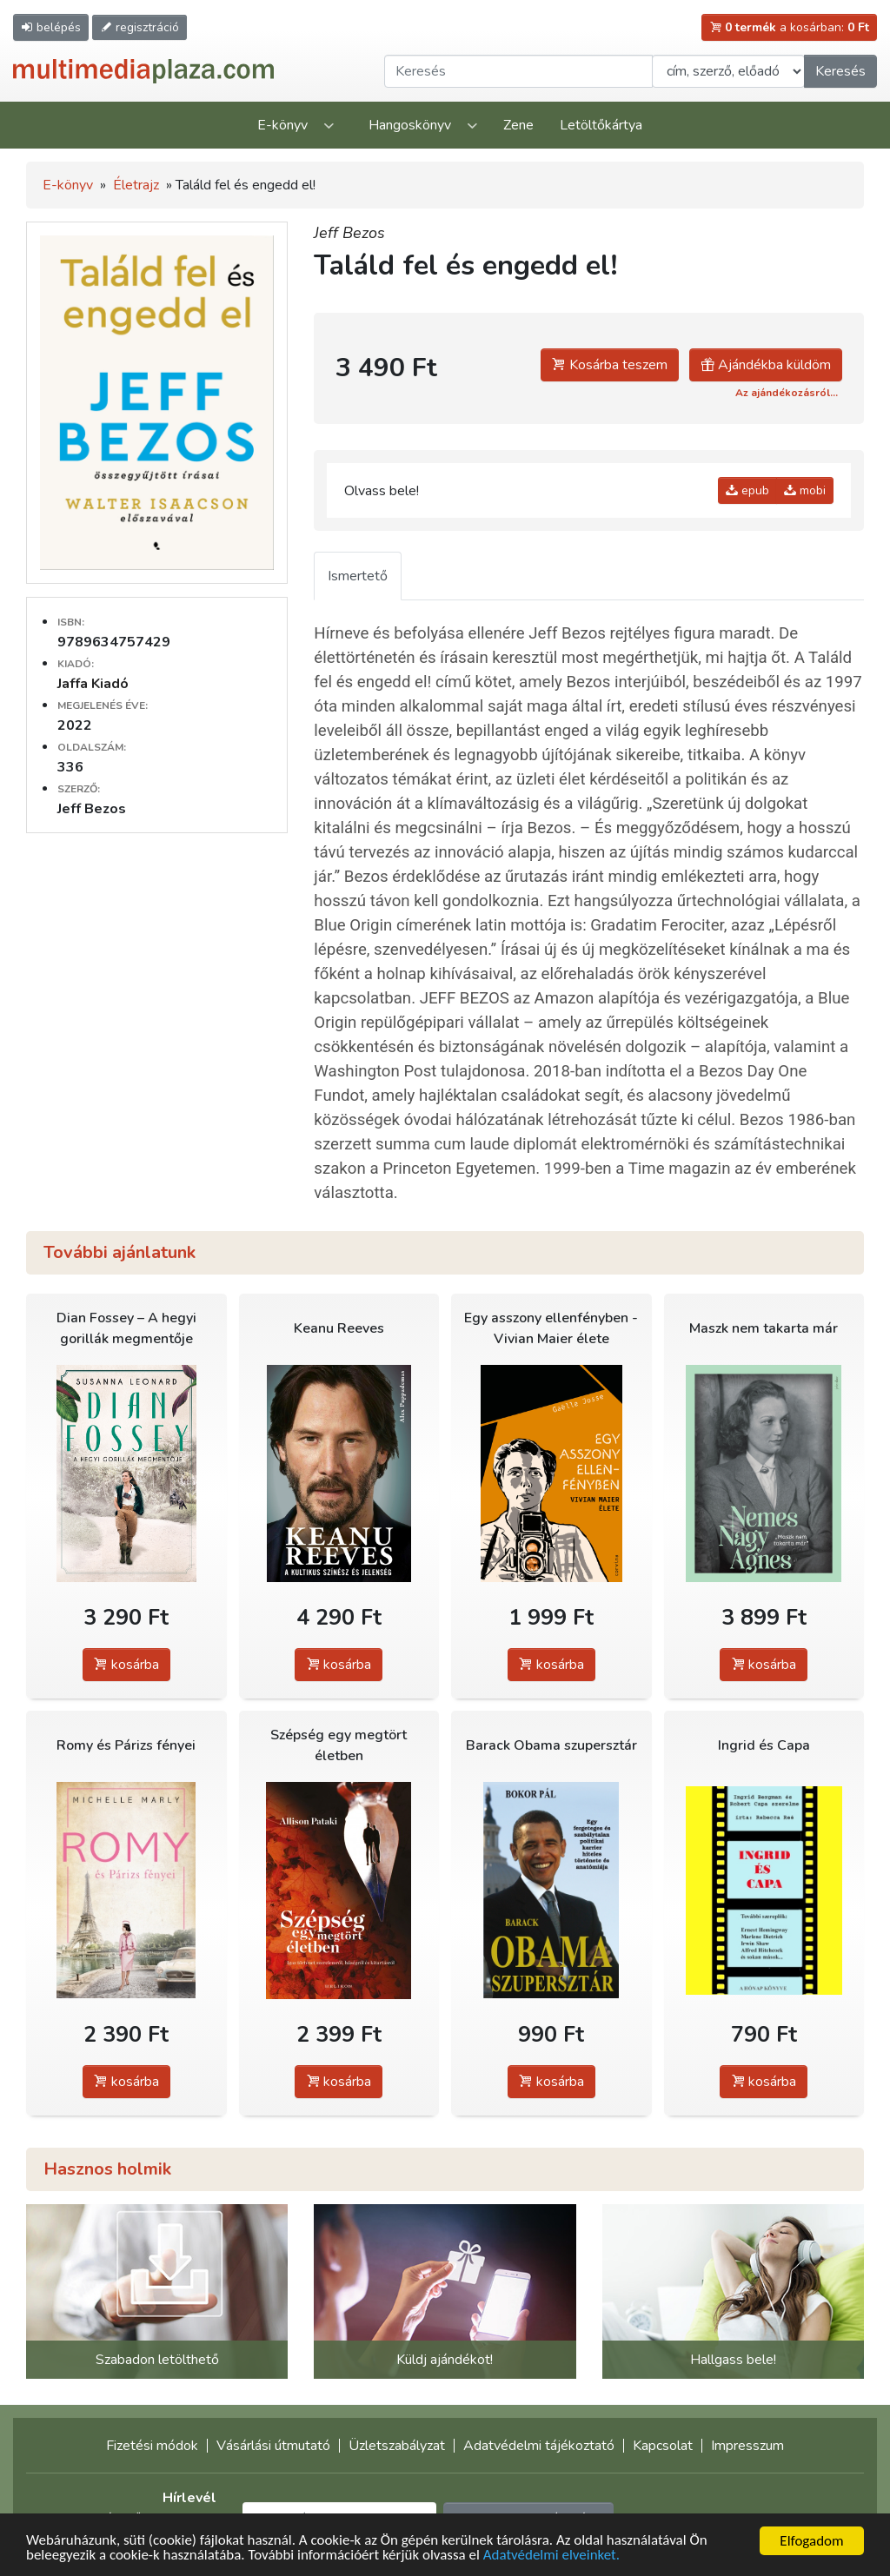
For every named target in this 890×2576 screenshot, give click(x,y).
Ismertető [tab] (358, 576)
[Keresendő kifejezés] (518, 71)
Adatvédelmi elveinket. (552, 2556)
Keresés (840, 71)
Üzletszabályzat (397, 2445)
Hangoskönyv (410, 125)
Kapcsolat (663, 2445)
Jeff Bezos (349, 232)
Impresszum (747, 2445)
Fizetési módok (152, 2445)
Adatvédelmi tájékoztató (538, 2445)
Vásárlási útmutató (273, 2445)
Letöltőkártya (601, 125)
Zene (518, 125)
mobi (805, 490)
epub (747, 490)
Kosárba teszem (610, 364)
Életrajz (136, 185)
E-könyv (282, 125)
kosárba (126, 1664)
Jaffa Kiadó (93, 683)
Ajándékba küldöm (766, 364)
